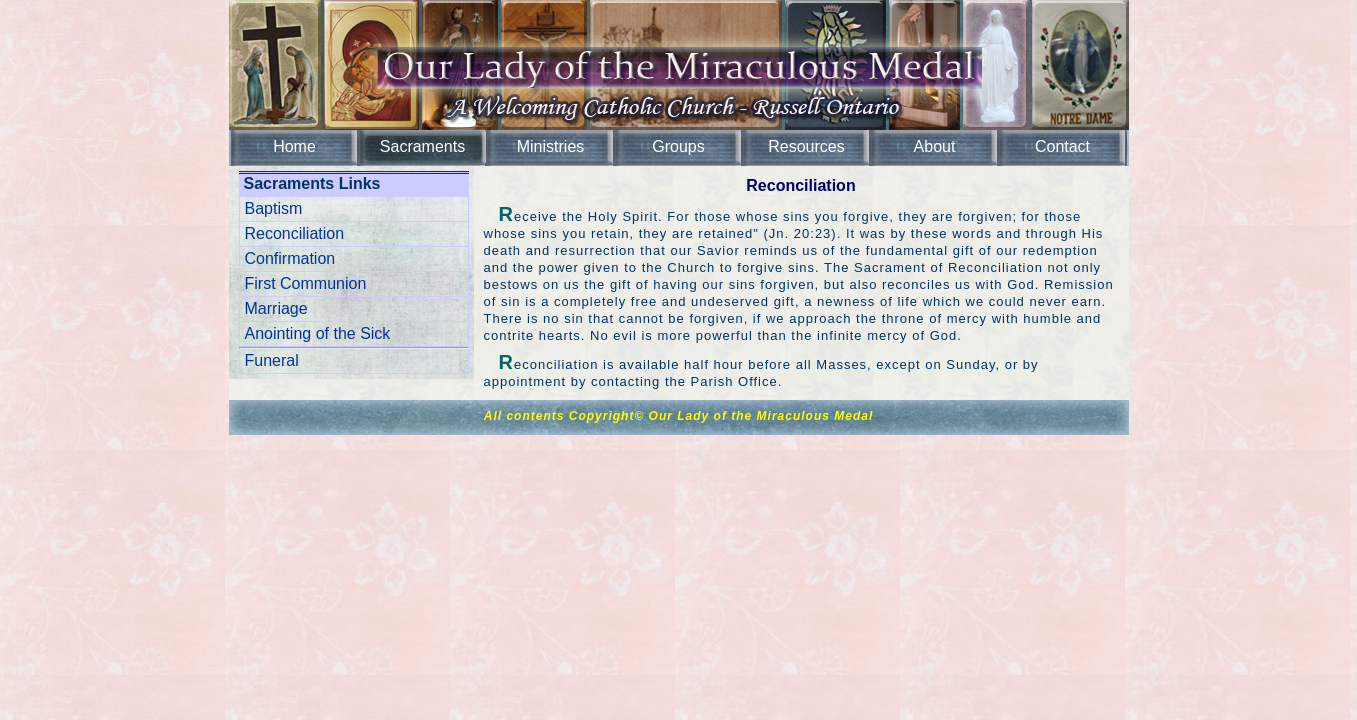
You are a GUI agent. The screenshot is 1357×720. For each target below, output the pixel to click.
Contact (1062, 146)
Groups (678, 146)
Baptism (274, 208)
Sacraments (422, 146)
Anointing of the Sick (318, 333)
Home (294, 146)
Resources (806, 146)
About (935, 146)
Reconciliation (295, 233)
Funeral (272, 360)
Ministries (551, 146)
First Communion (306, 283)
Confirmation (290, 258)
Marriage (276, 308)
